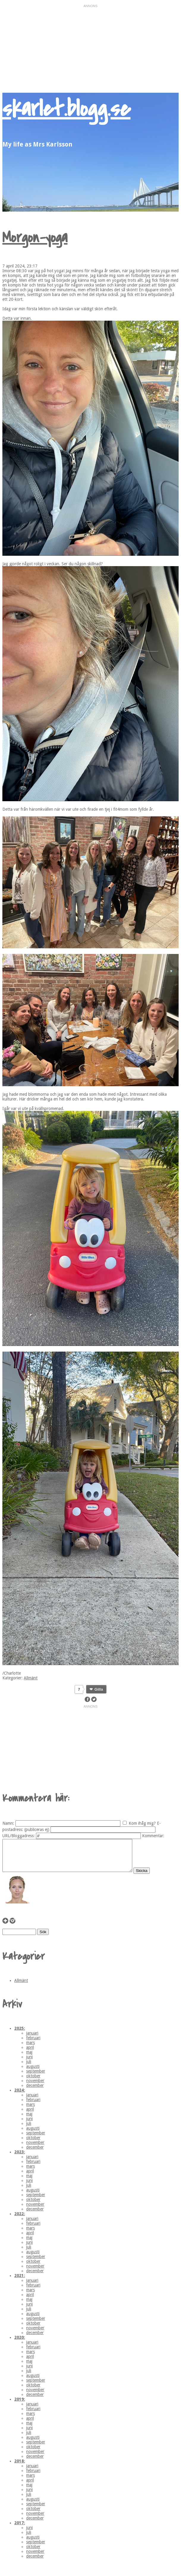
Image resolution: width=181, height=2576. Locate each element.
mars (30, 2048)
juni (29, 2063)
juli (28, 2067)
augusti (33, 2072)
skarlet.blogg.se (66, 109)
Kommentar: (153, 1835)
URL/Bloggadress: (18, 1835)
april (30, 2053)
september (35, 2077)
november (35, 2086)
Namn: (8, 1823)
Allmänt (30, 1678)
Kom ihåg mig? (142, 1823)
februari (33, 2044)
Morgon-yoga (34, 237)
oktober (33, 2082)
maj (29, 2058)
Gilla (99, 1689)
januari (32, 2039)
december (35, 2091)
